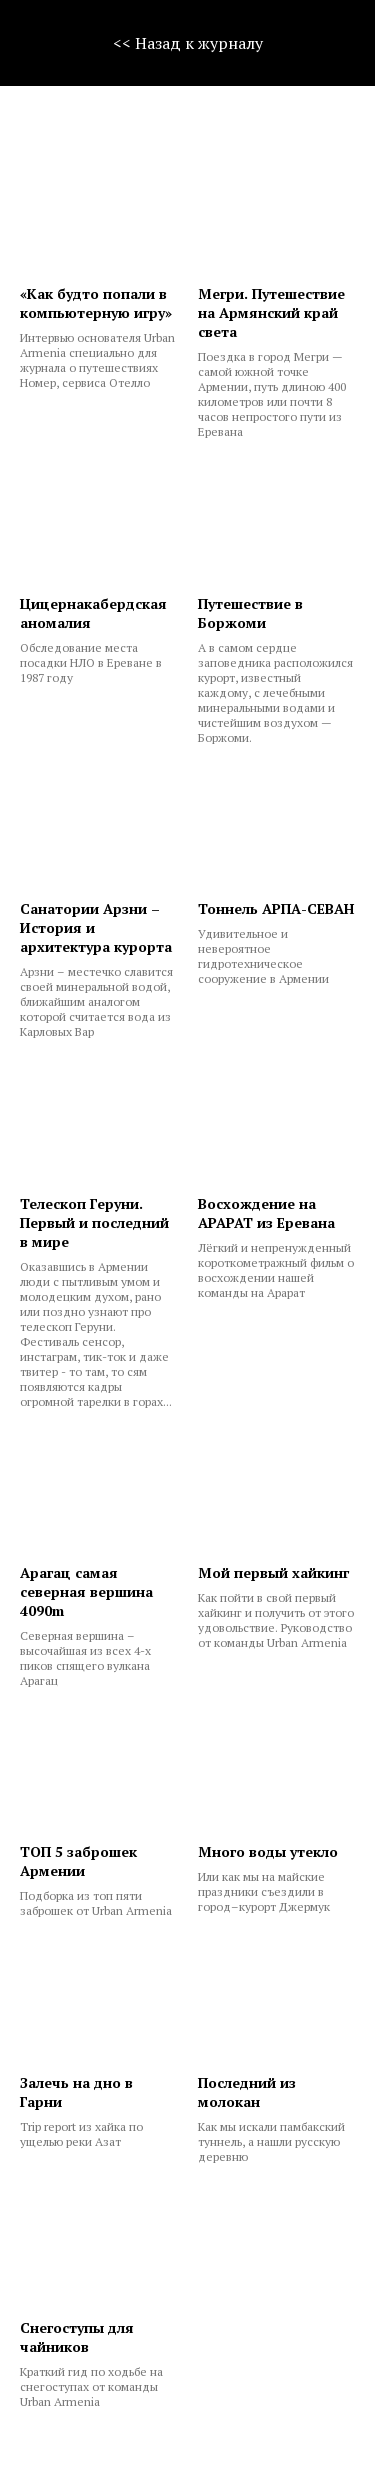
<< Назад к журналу (188, 43)
